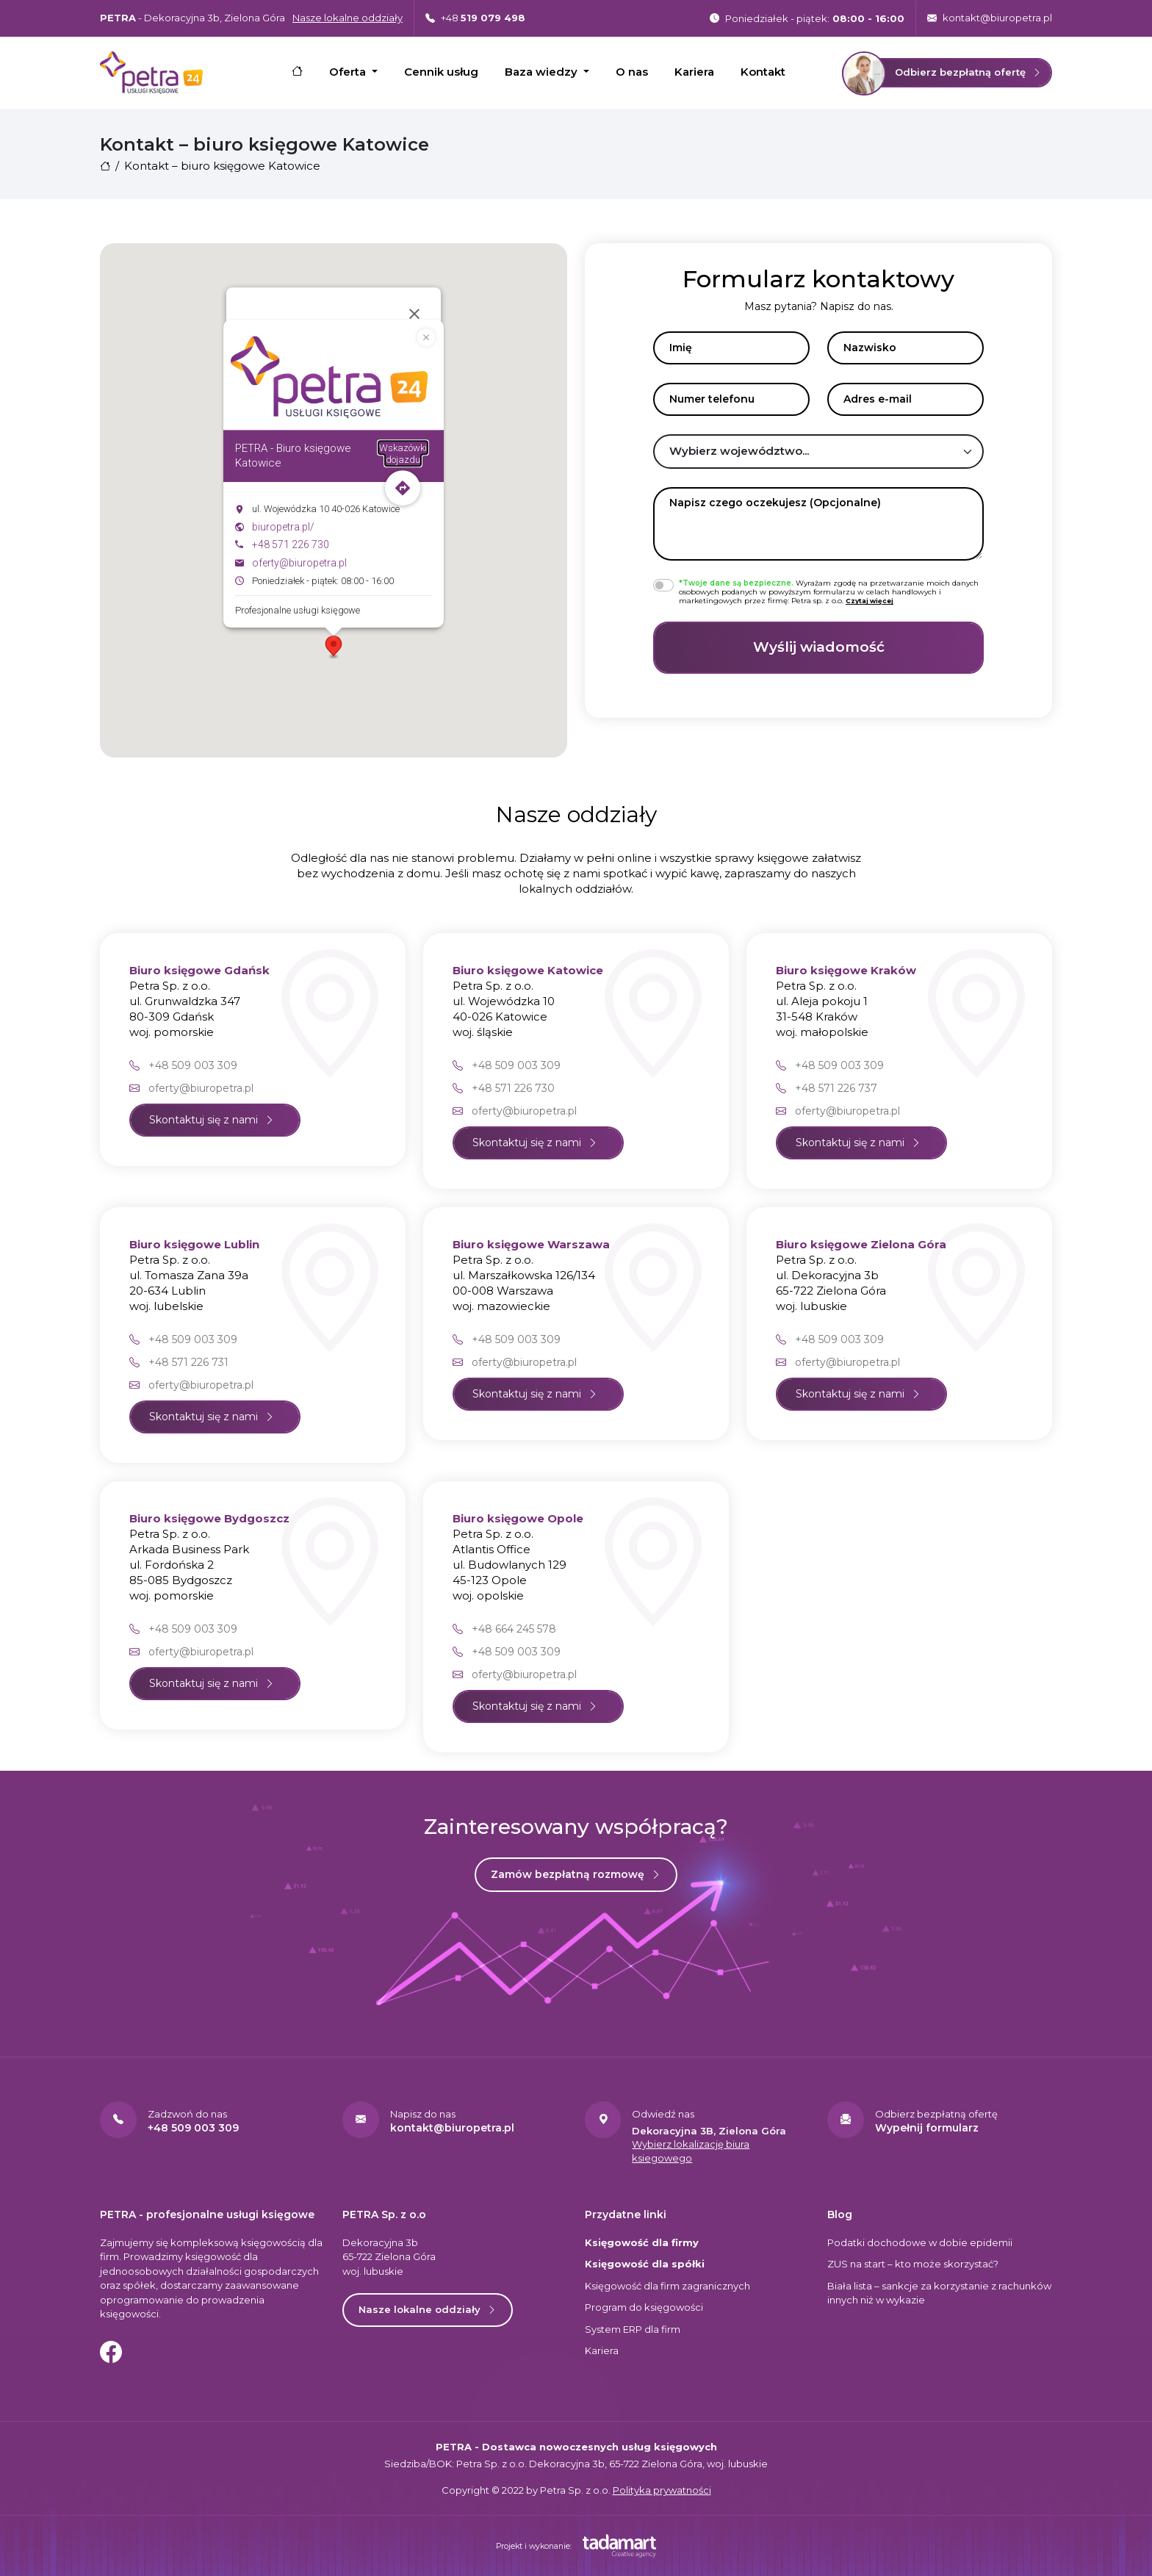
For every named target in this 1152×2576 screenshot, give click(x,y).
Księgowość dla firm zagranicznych (667, 2286)
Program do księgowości (644, 2307)
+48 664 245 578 (504, 1629)
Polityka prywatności (662, 2490)
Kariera (694, 72)
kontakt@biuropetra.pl (989, 18)
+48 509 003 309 (183, 1065)
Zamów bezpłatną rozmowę (576, 1874)
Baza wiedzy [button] (542, 72)
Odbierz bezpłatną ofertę (942, 72)
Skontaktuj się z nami (212, 1119)
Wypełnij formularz (927, 2127)
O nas (632, 72)
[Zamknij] (414, 314)
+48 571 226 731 (178, 1362)
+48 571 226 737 (826, 1088)
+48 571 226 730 (290, 545)
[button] (333, 647)
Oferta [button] (349, 72)
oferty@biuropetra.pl (299, 563)
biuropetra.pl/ (283, 527)
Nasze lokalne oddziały (428, 2309)
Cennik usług (441, 72)
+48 (475, 18)
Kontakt (763, 72)
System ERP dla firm (632, 2329)
